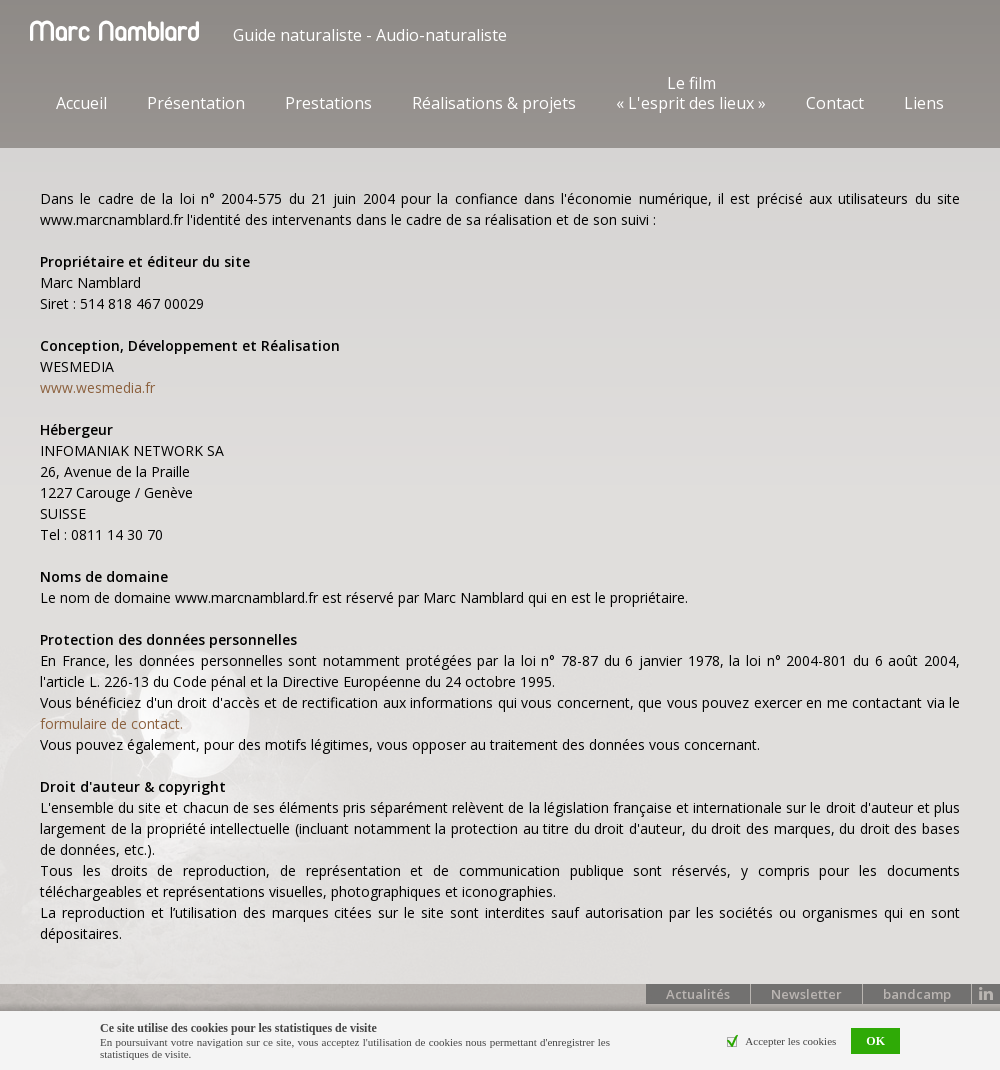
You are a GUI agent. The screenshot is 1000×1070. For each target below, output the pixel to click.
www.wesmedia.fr (97, 387)
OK (875, 1041)
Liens (924, 103)
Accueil (81, 103)
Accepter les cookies (790, 1041)
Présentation (196, 103)
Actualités (698, 994)
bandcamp (917, 994)
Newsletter (806, 994)
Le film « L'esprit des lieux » (691, 93)
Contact (835, 103)
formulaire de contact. (111, 723)
